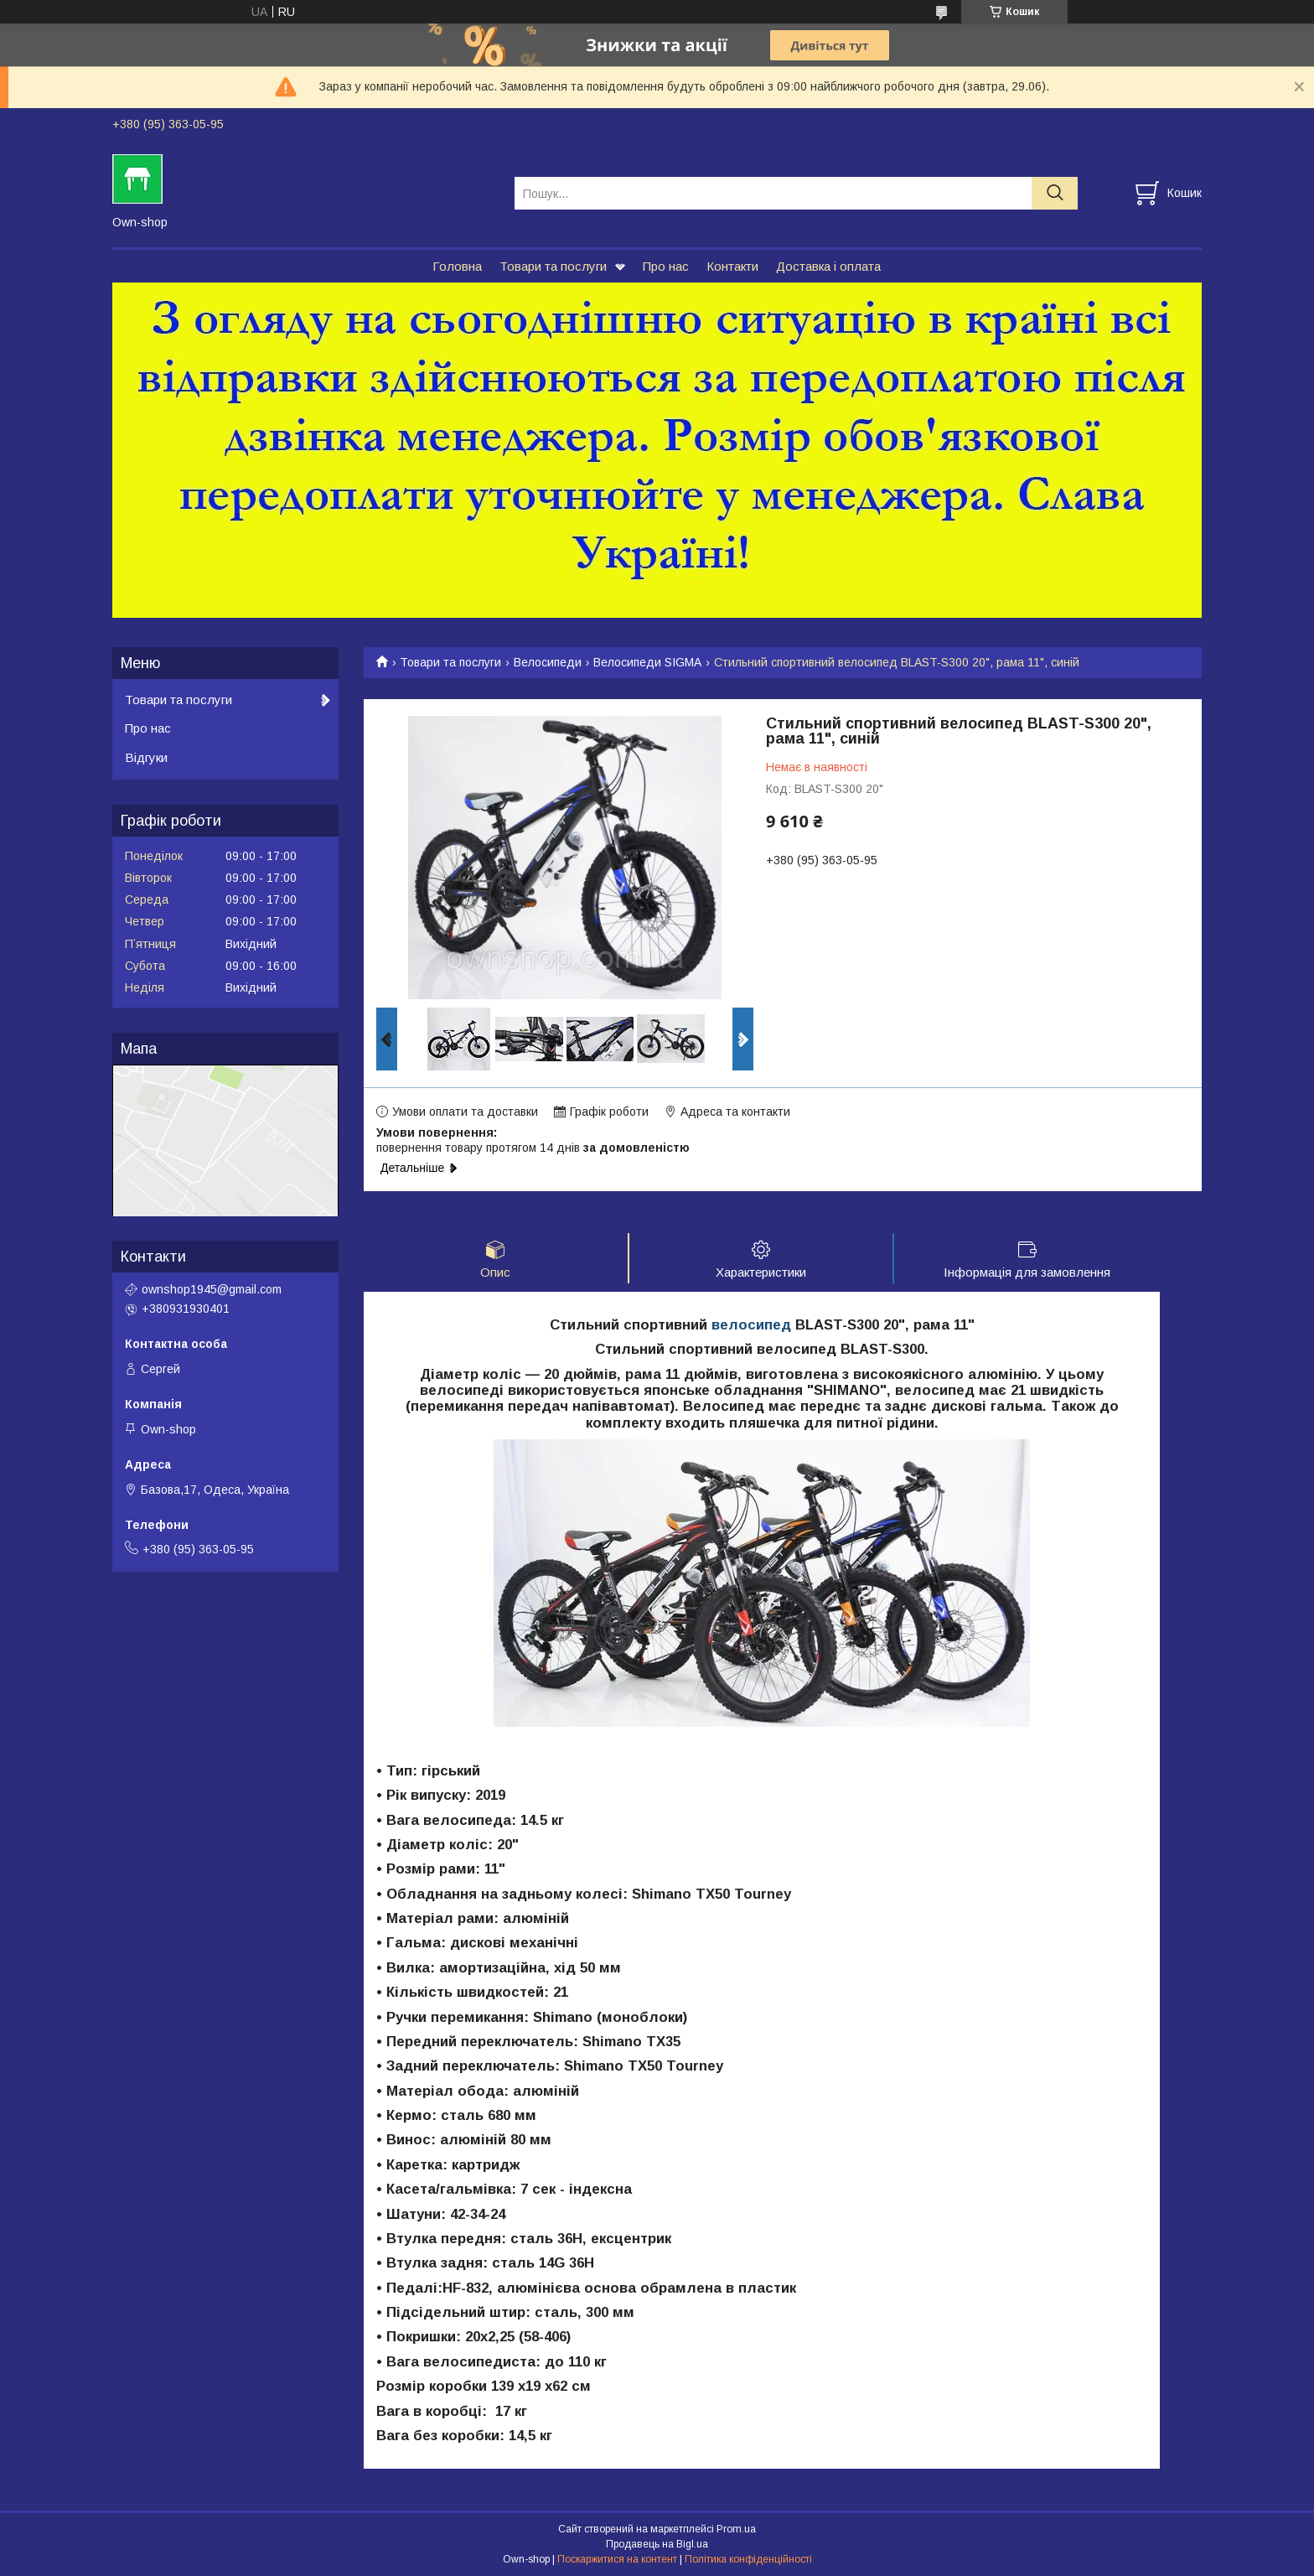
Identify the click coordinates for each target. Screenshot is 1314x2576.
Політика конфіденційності (748, 2560)
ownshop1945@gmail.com (212, 1289)
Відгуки (146, 757)
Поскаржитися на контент (617, 2560)
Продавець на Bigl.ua (657, 2545)
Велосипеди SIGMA (647, 662)
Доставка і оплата (828, 266)
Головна (457, 266)
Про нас (666, 266)
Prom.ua (736, 2530)
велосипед (751, 1326)
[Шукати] (1055, 193)
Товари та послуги (553, 266)
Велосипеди (548, 662)
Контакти (732, 266)
